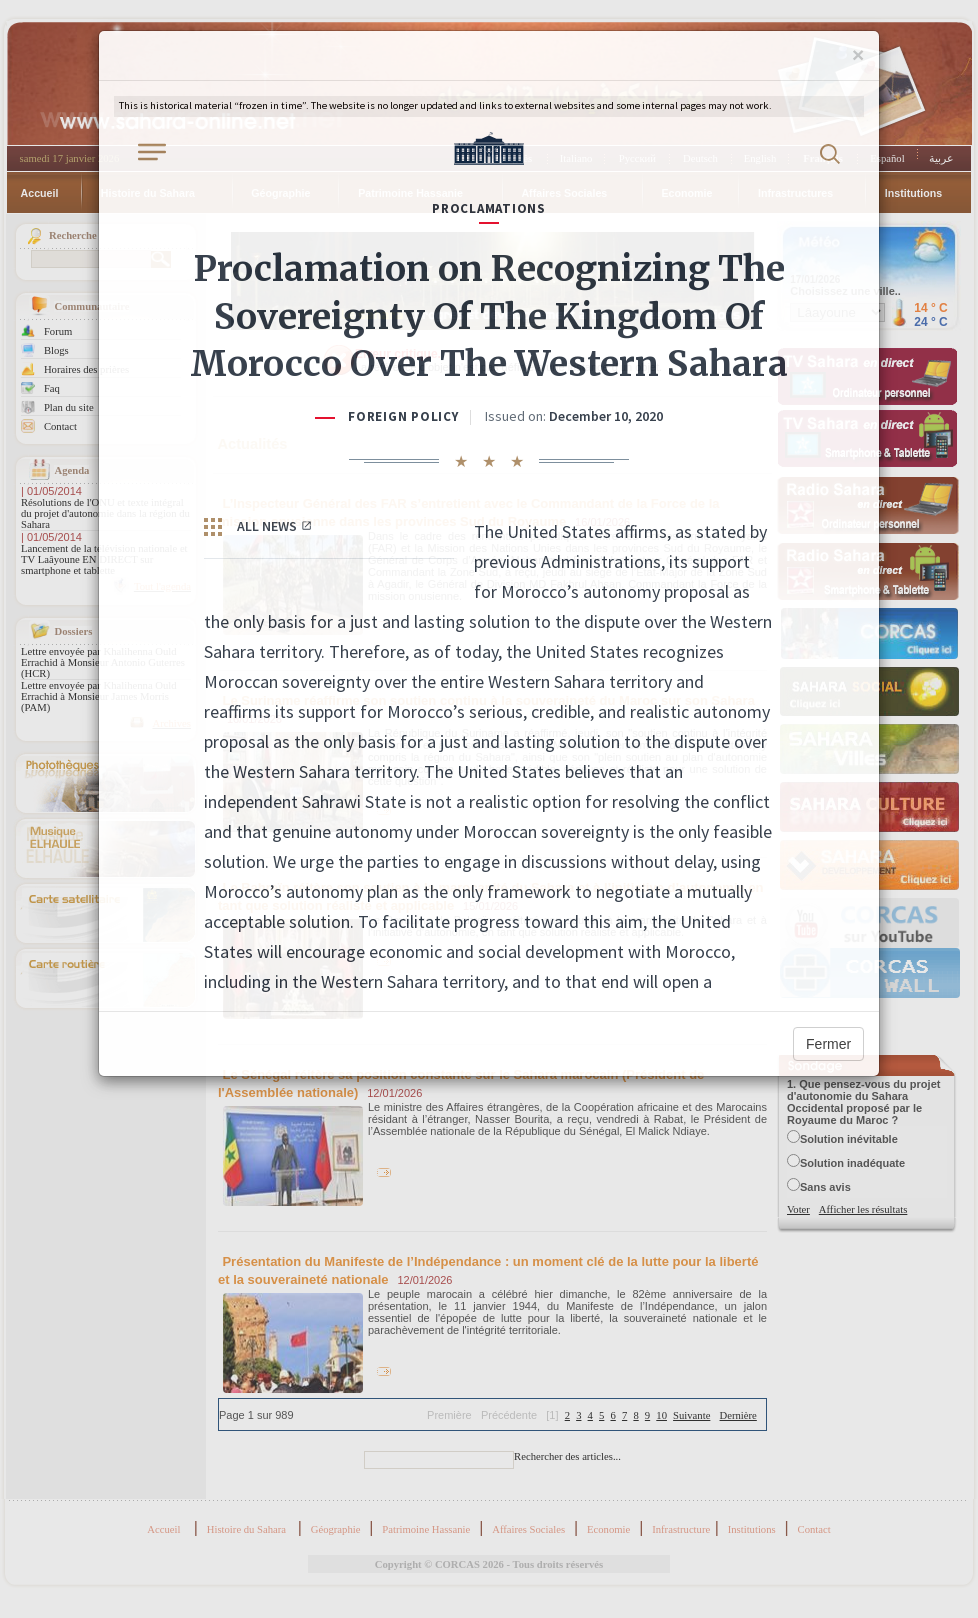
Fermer (828, 1044)
